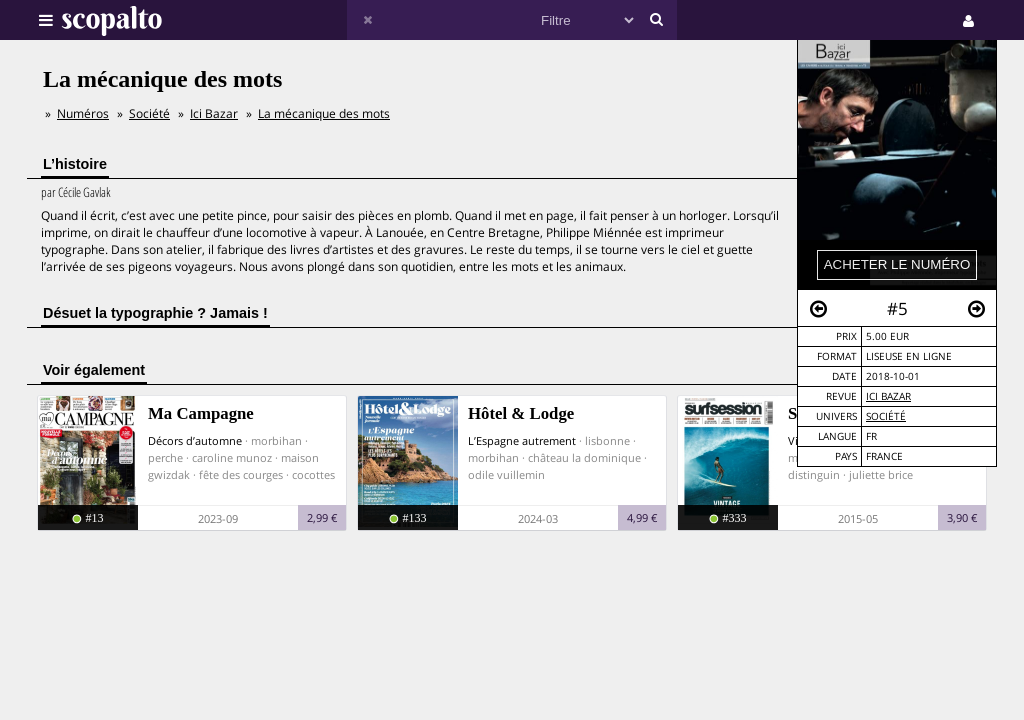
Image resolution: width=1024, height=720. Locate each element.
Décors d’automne (195, 440)
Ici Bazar (888, 396)
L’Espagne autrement (522, 440)
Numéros (83, 113)
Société (886, 416)
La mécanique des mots (324, 113)
